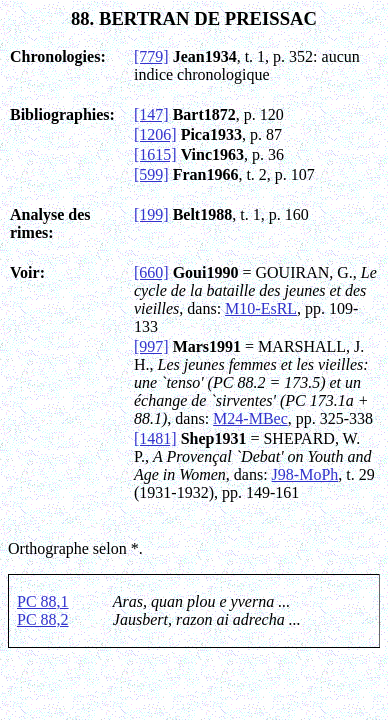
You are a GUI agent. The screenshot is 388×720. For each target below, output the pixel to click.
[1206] (155, 134)
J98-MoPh (305, 474)
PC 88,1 (43, 601)
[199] (151, 214)
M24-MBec (250, 418)
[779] (151, 56)
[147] (151, 114)
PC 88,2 (43, 619)
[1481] (155, 438)
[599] (151, 174)
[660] (151, 272)
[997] (151, 346)
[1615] (155, 154)
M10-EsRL (261, 308)
